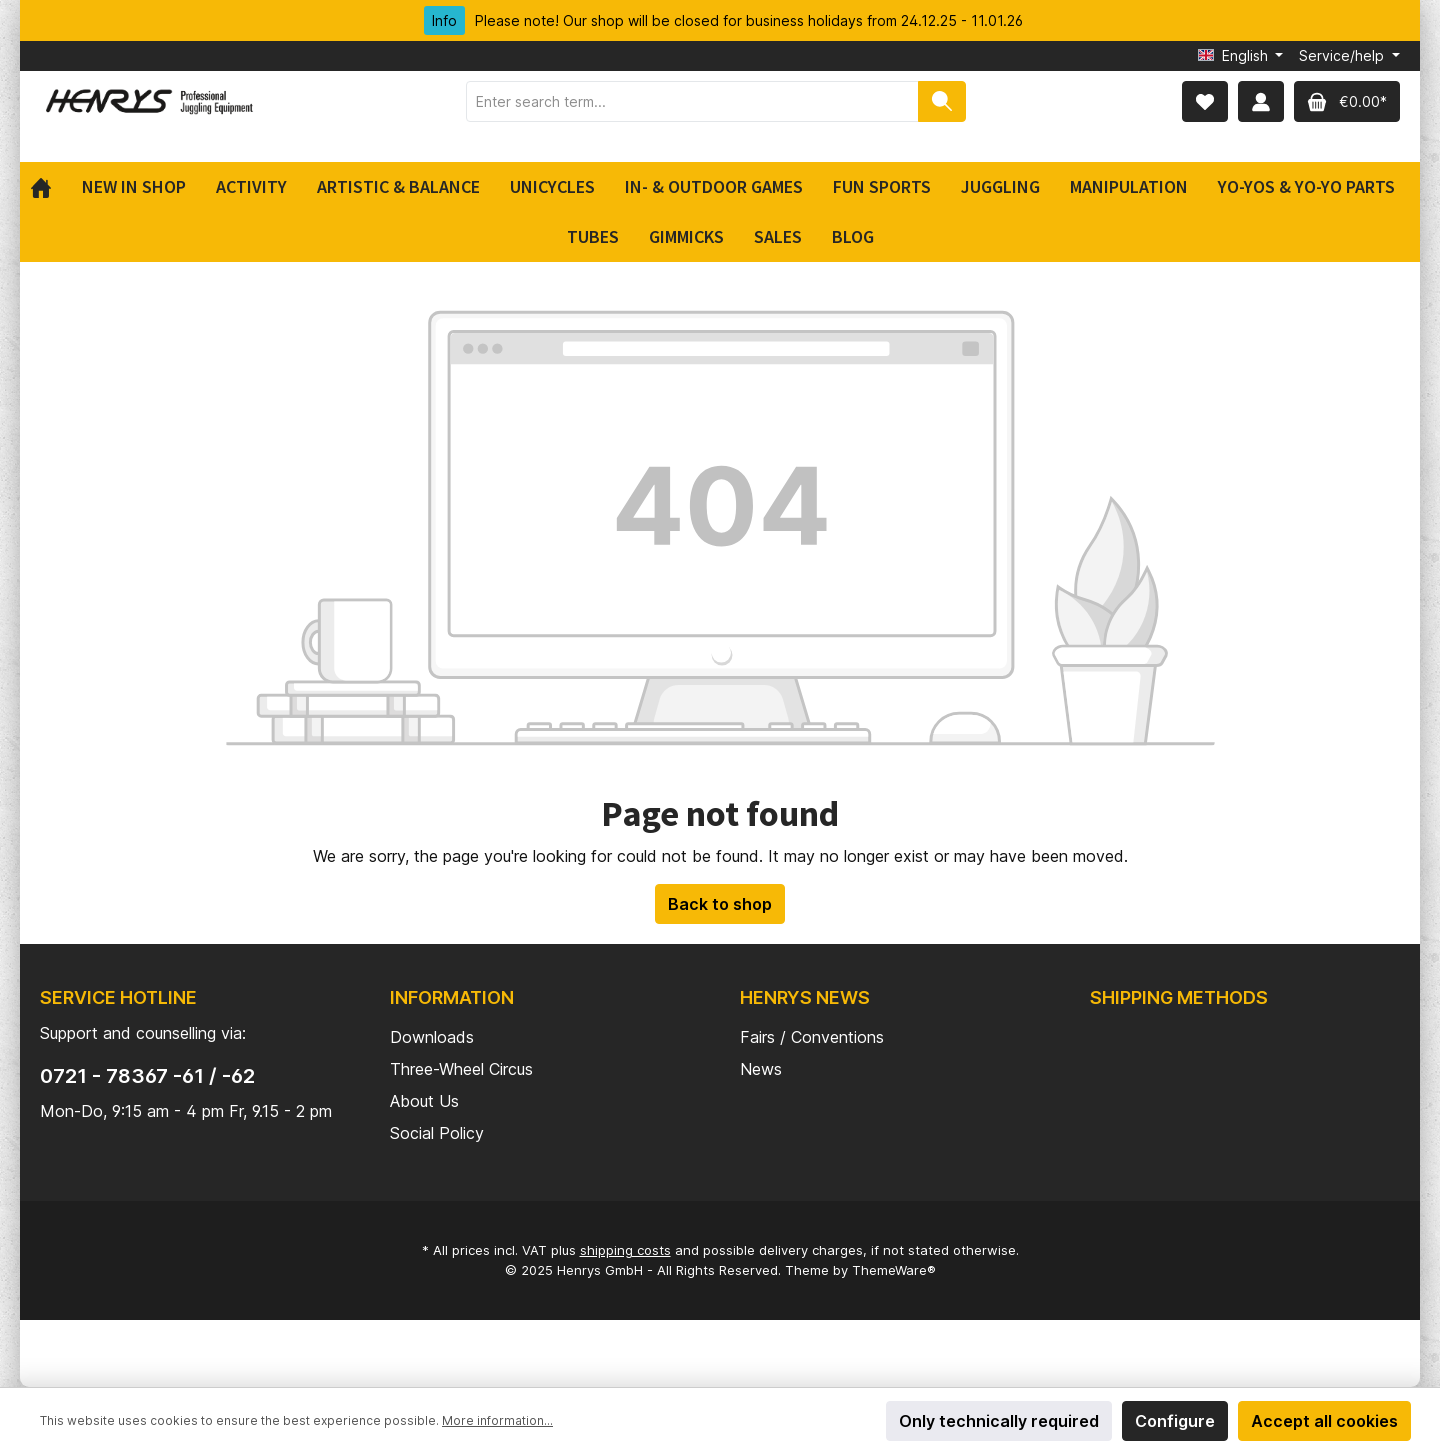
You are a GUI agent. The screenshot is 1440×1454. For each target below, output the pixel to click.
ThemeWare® (894, 1270)
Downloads (432, 1037)
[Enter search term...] (692, 101)
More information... (497, 1420)
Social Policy (437, 1133)
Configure (1175, 1421)
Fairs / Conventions (812, 1037)
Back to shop (720, 904)
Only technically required (999, 1421)
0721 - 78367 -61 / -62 (147, 1076)
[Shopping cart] (1347, 101)
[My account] (1261, 101)
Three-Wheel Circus (461, 1069)
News (761, 1069)
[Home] (48, 187)
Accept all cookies (1324, 1421)
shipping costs (625, 1250)
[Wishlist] (1205, 101)
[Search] (942, 101)
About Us (424, 1101)
